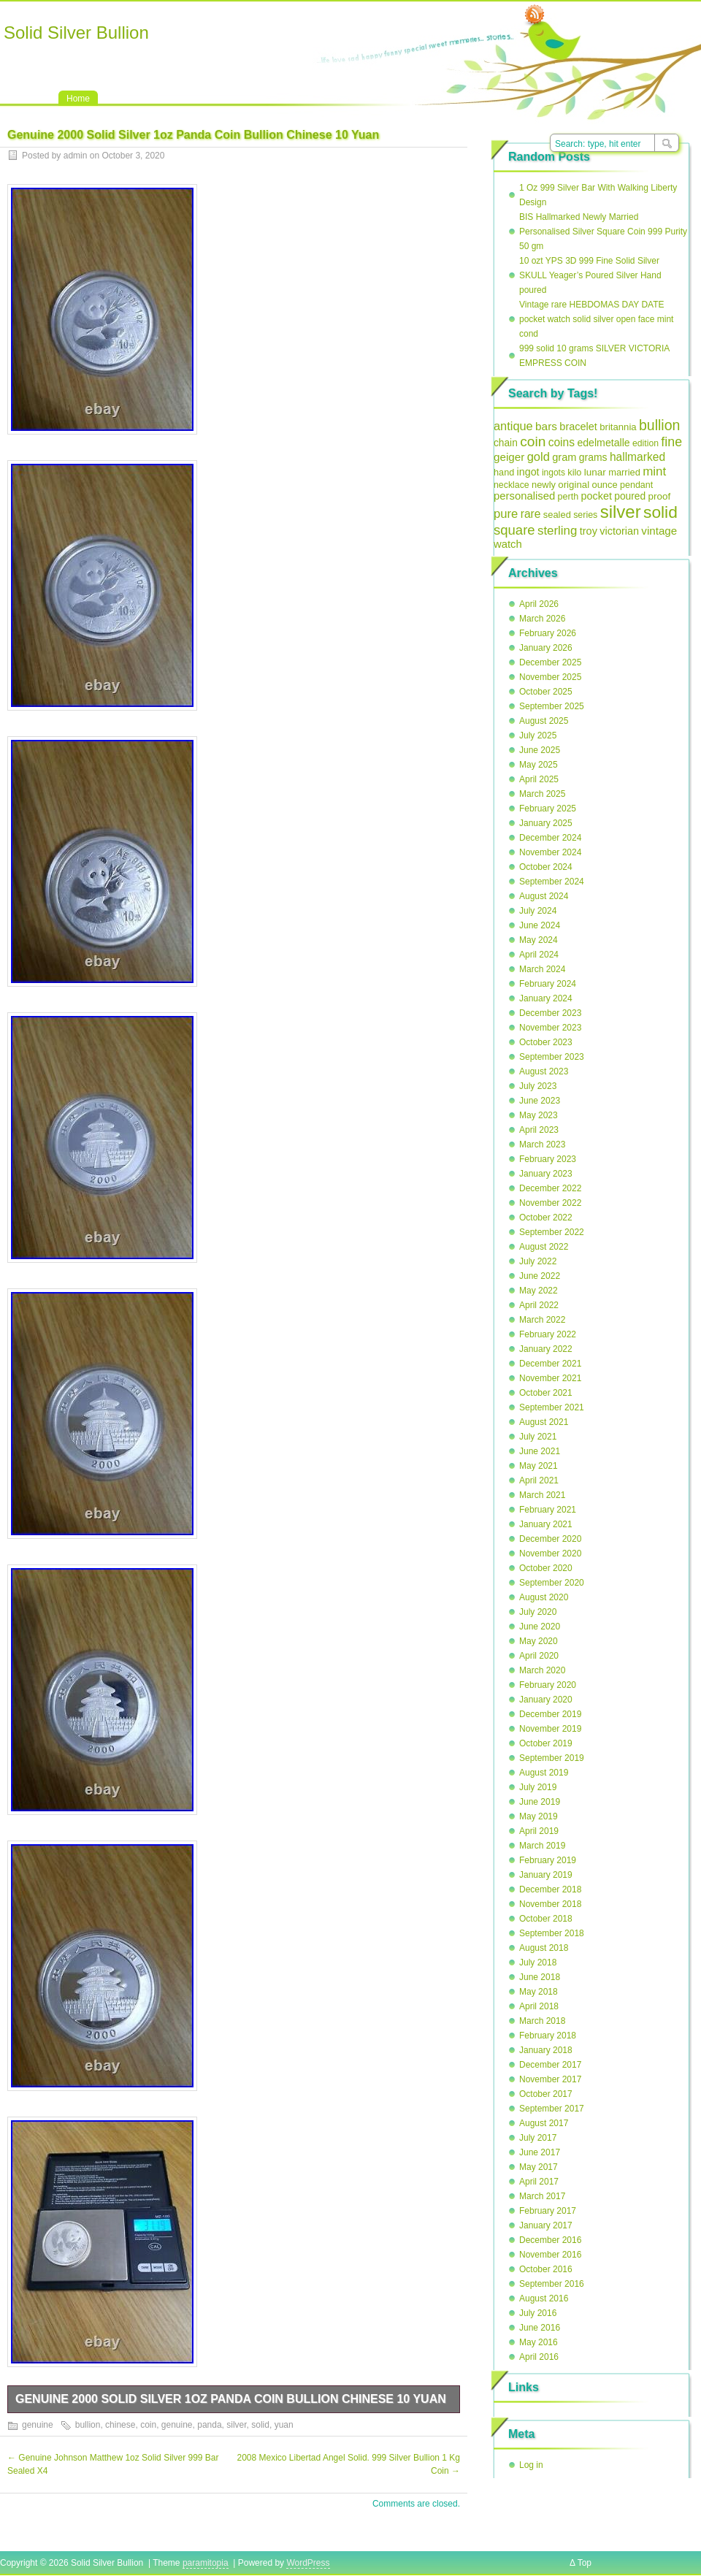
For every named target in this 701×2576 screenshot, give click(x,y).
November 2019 (550, 1729)
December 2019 (550, 1714)
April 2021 (539, 1480)
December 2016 (550, 2240)
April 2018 (539, 2006)
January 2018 (545, 2050)
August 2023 (543, 1071)
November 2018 (550, 1904)
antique (513, 425)
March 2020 (542, 1670)
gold (538, 457)
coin (148, 2425)
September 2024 (551, 881)
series (585, 515)
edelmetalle (603, 442)
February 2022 (547, 1334)
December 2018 (550, 1889)
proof (659, 496)
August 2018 (543, 1948)
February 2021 (547, 1510)
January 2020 (545, 1699)
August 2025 (543, 721)
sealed (557, 514)
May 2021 (538, 1466)
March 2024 (542, 969)
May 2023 (538, 1115)
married (624, 472)
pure (506, 514)
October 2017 (545, 2094)
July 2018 (537, 1962)
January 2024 (545, 998)
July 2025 (537, 735)
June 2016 (539, 2328)
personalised (524, 496)
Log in (531, 2465)
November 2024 (550, 852)
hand (504, 472)
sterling (557, 531)
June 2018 (539, 1977)
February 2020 (547, 1685)
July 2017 (537, 2138)
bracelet (578, 426)
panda (209, 2425)
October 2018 (545, 1919)
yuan (284, 2425)
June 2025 (539, 750)
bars (546, 426)
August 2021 (543, 1422)
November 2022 (550, 1203)
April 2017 (539, 2181)
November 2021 (550, 1378)
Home (78, 98)
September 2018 (551, 1933)
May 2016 (538, 2342)
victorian (619, 531)
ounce (604, 484)
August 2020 (543, 1597)
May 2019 (538, 1816)
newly (544, 484)
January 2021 (545, 1524)
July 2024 (537, 911)
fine (671, 442)
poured (630, 496)
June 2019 (539, 1802)
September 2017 (551, 2108)
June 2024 (539, 925)
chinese (120, 2425)
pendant (636, 485)
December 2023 (550, 1013)
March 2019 (542, 1846)
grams (593, 457)
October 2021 (545, 1393)
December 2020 (550, 1539)
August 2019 (543, 1772)
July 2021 (537, 1437)
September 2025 (551, 706)
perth (568, 497)
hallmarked (637, 457)
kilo (574, 472)
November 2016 (550, 2255)
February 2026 (547, 633)
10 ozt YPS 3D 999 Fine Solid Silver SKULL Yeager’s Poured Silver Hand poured (590, 275)
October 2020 (545, 1568)
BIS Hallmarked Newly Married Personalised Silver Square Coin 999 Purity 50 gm (603, 231)
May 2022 (538, 1290)
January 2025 (545, 823)
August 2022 (543, 1247)
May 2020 (538, 1641)
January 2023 (545, 1174)
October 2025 (545, 692)
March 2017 (542, 2196)
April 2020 (539, 1656)
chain (506, 442)
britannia (618, 426)
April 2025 (539, 779)
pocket (596, 496)
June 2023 (539, 1101)
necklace (511, 485)
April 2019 (539, 1831)
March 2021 (542, 1495)
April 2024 (539, 954)
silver (236, 2425)
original (573, 484)
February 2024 (547, 984)
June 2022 (539, 1276)
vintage (659, 530)
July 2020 (537, 1612)
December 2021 (550, 1363)
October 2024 (545, 867)
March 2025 (542, 794)
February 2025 (547, 808)
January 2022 (545, 1349)
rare (531, 514)
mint (654, 471)
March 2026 (542, 619)
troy (588, 531)
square (514, 530)
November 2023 (550, 1028)
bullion (88, 2425)
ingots (553, 472)
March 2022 (542, 1320)
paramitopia (206, 2563)
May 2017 (538, 2167)
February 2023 (547, 1159)
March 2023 (542, 1144)
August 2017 (543, 2123)
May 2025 (538, 765)
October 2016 (545, 2269)
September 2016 (551, 2284)
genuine (37, 2425)
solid (260, 2425)
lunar (595, 472)
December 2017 (550, 2065)
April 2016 (539, 2357)
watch (508, 544)
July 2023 (537, 1086)
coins (561, 442)
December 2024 (550, 838)
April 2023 (539, 1130)
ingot (528, 472)
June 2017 (539, 2152)
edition (645, 443)
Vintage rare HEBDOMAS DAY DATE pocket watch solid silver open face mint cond (596, 319)
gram (564, 457)
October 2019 (545, 1743)
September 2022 (551, 1232)
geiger (509, 457)
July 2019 (537, 1787)
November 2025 (550, 677)
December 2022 (550, 1188)
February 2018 (547, 2035)
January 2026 (545, 648)
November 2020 (550, 1553)
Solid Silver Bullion (76, 32)
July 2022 (537, 1261)
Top (584, 2563)
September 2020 (551, 1583)
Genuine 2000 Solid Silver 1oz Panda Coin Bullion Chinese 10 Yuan (230, 2399)
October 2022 (545, 1217)
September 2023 (551, 1057)
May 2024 (538, 940)
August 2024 (543, 896)
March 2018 (542, 2021)
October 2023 (545, 1042)
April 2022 (539, 1305)
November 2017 (550, 2079)
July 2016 (537, 2313)
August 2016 (543, 2298)
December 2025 (550, 662)
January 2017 (545, 2225)
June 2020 (539, 1626)
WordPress (307, 2563)
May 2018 (538, 1992)
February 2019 (547, 1860)
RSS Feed (534, 15)
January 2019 (545, 1875)
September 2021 (551, 1407)
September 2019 (551, 1758)
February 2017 (547, 2211)
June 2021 (539, 1451)
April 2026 (539, 604)
